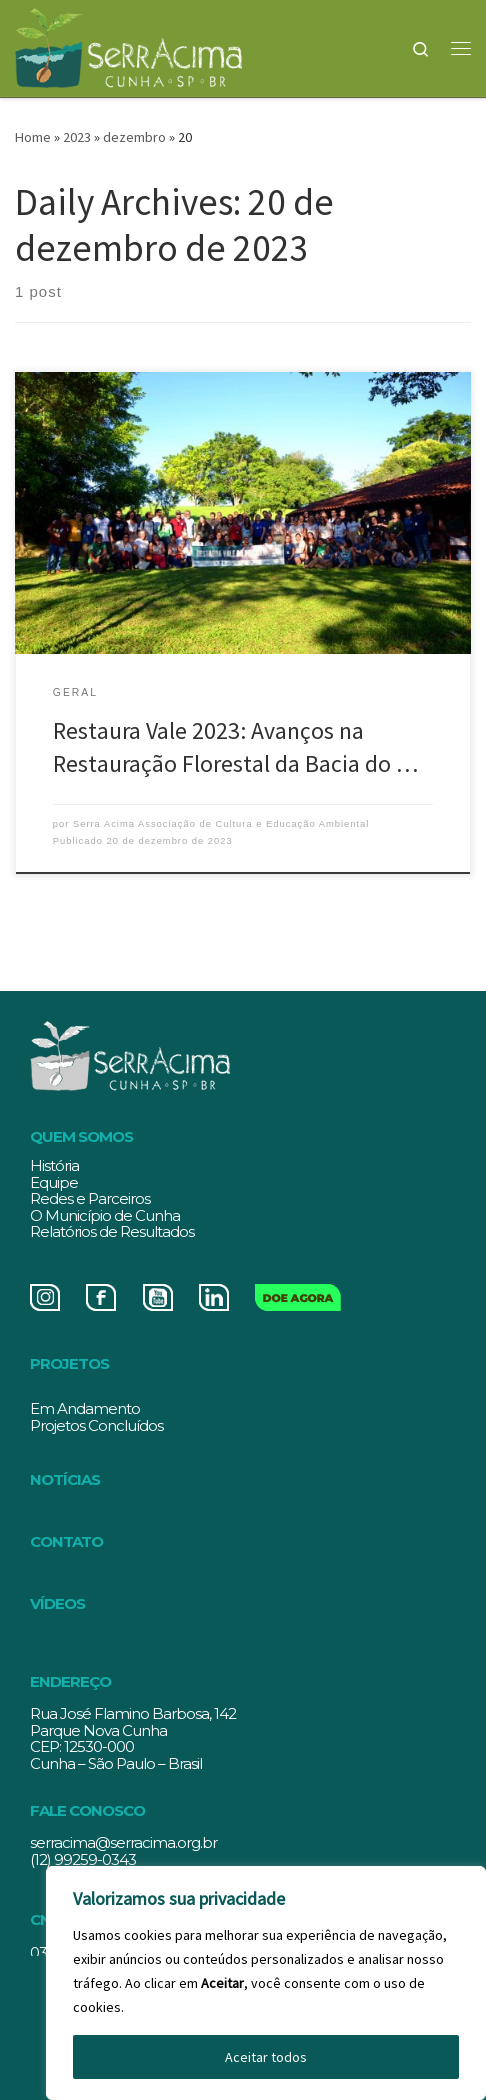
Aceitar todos (266, 2057)
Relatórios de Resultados (112, 1231)
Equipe (54, 1182)
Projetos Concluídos (96, 1425)
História (54, 1165)
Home (33, 137)
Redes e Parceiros (90, 1198)
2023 (77, 137)
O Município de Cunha (105, 1215)
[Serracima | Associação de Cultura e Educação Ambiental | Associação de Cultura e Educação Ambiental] (128, 45)
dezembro (134, 137)
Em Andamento (85, 1408)
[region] (266, 1983)
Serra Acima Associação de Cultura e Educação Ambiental (221, 824)
